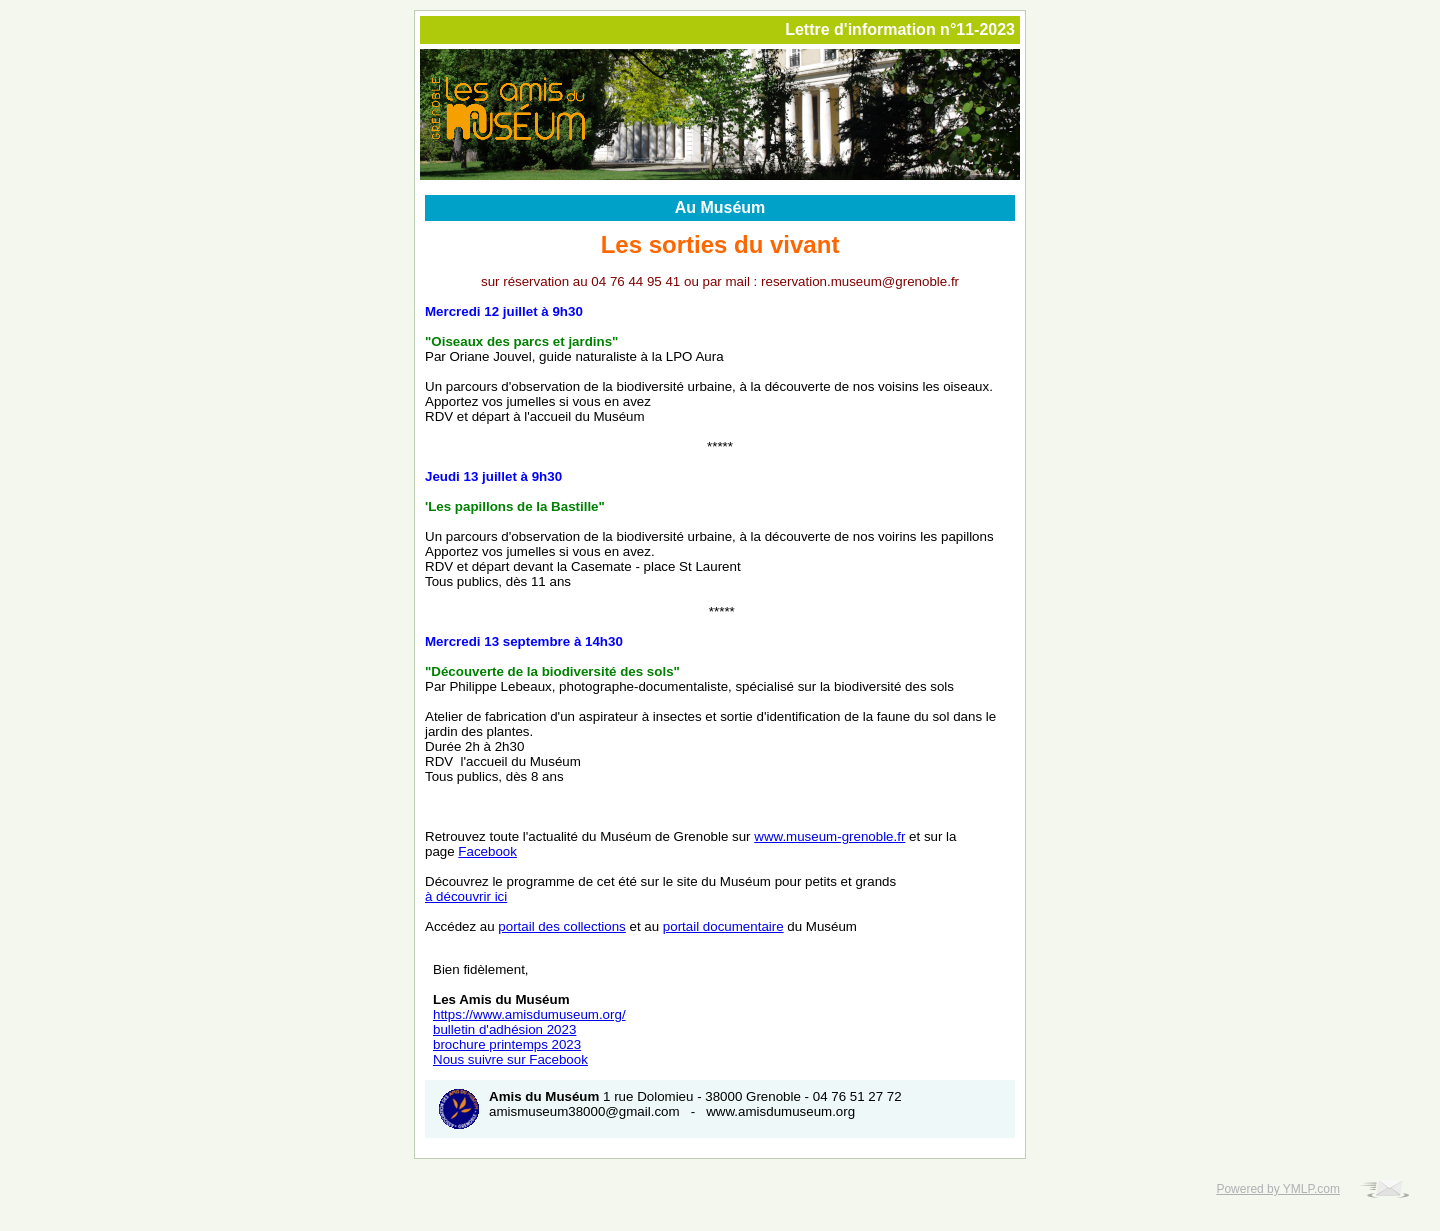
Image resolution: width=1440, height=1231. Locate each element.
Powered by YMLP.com (1278, 1189)
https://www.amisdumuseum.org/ (529, 1014)
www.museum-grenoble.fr (829, 836)
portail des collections (561, 926)
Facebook (487, 851)
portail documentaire (723, 926)
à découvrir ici (466, 896)
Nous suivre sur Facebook (510, 1059)
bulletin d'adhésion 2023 (504, 1029)
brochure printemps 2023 (507, 1044)
